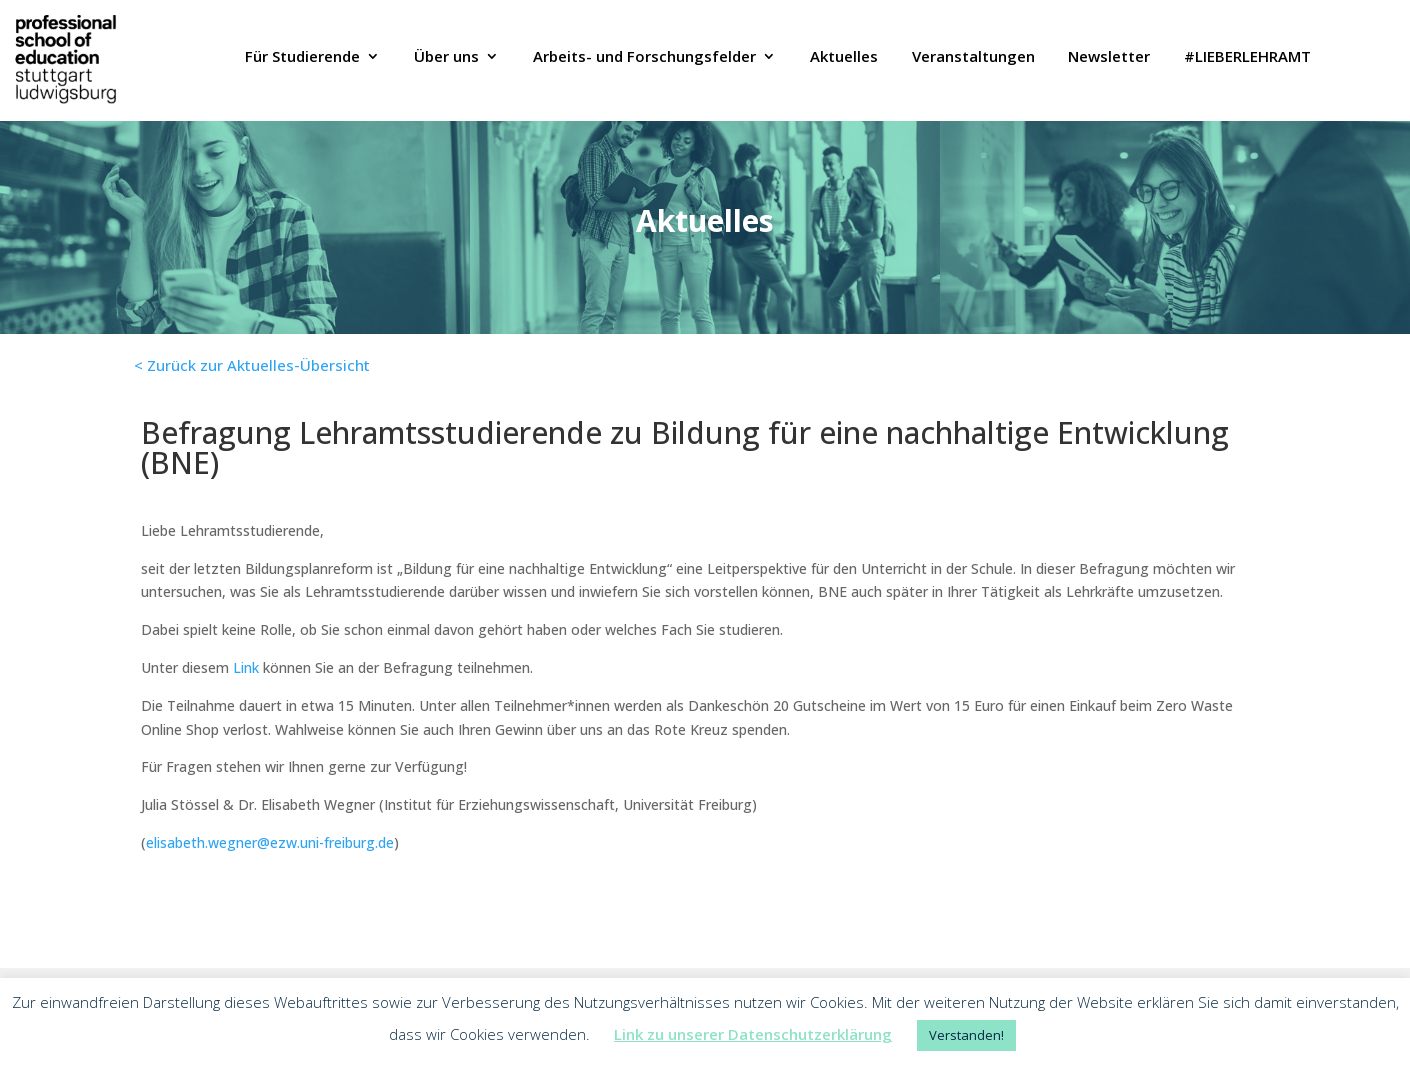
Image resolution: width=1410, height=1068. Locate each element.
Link (246, 667)
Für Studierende (302, 58)
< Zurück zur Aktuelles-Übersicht (252, 365)
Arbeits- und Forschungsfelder (644, 58)
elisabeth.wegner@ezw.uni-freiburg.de (270, 842)
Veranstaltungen (973, 58)
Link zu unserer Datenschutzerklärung (753, 1034)
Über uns (446, 58)
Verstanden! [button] (966, 1035)
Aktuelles (844, 58)
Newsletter (1109, 58)
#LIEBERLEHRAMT (1247, 58)
